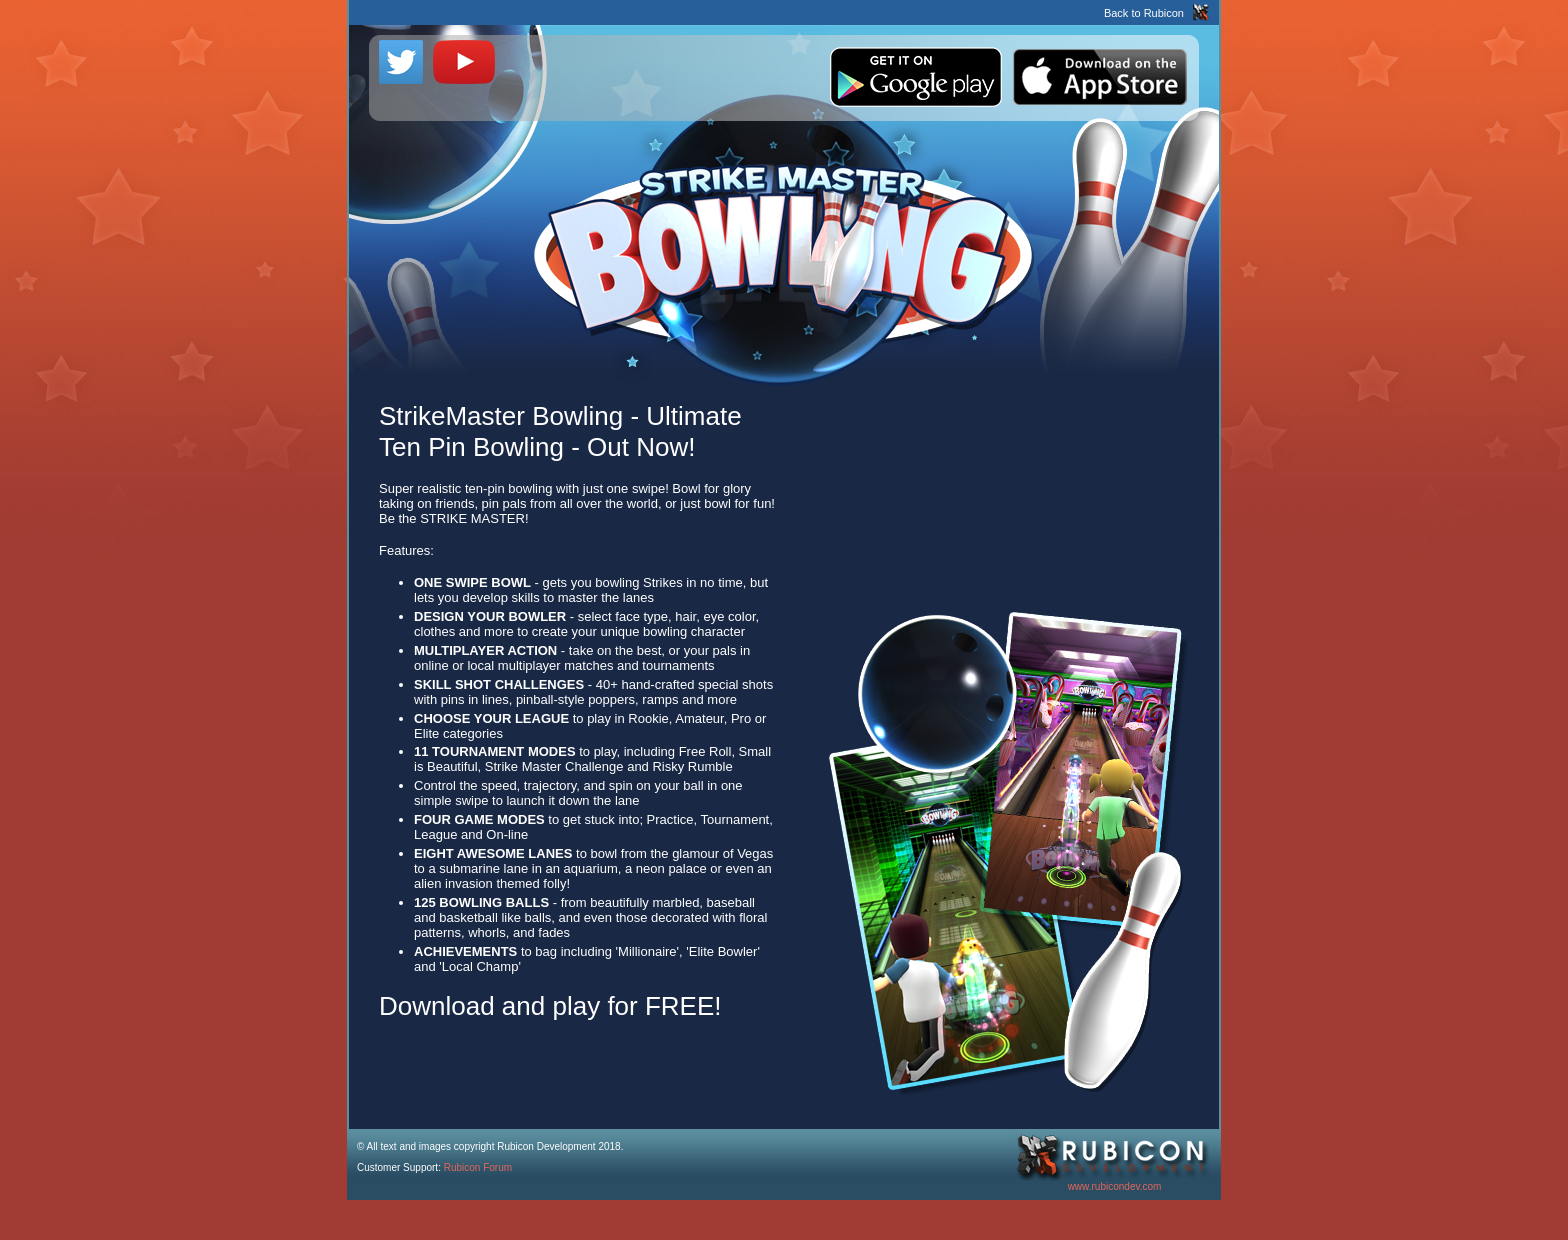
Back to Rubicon (1144, 13)
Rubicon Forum (478, 1167)
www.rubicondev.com (1115, 1186)
